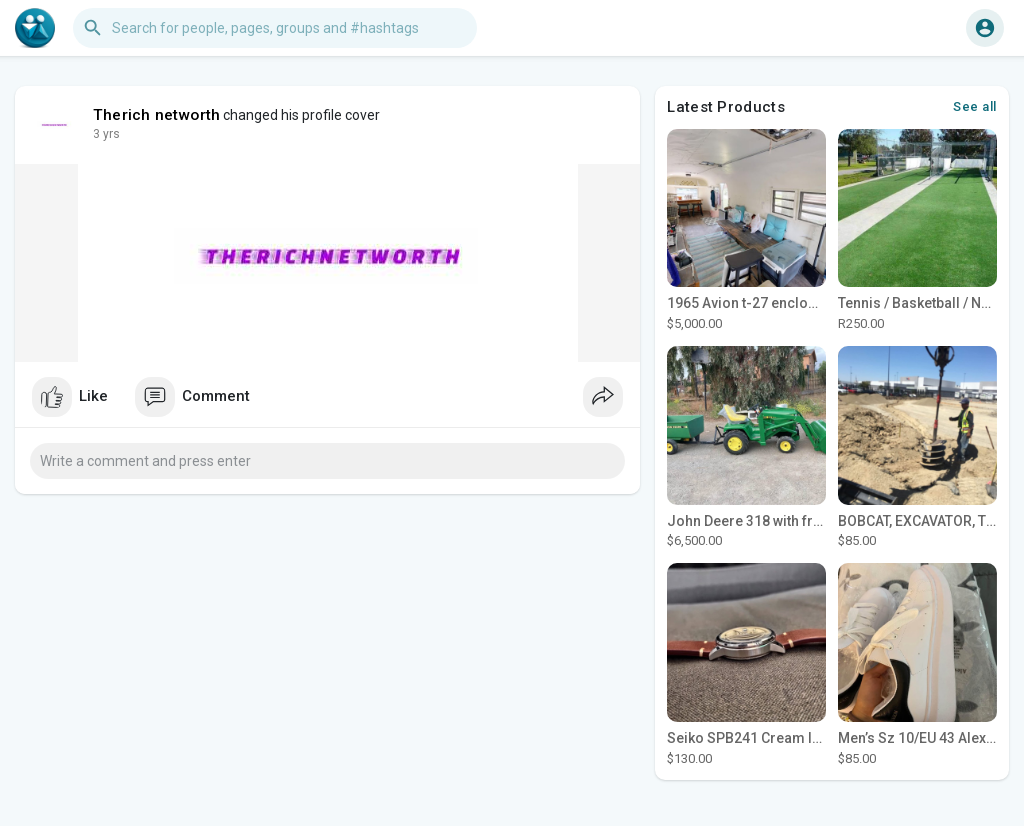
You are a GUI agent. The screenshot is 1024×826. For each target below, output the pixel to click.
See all (975, 106)
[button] (275, 28)
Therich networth (156, 115)
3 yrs (106, 134)
